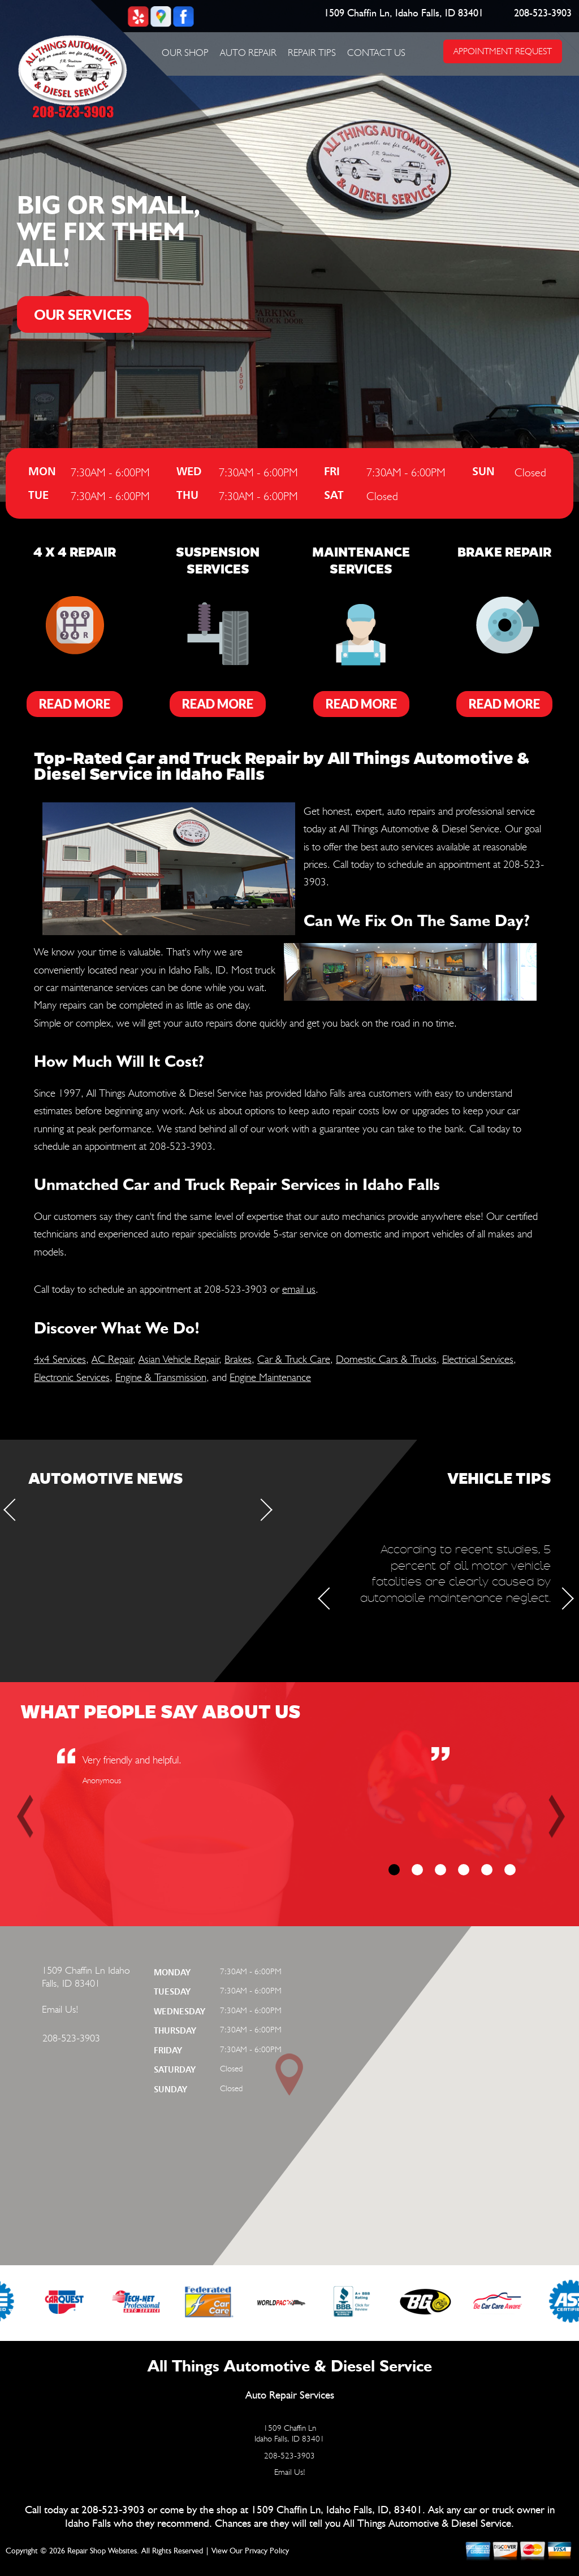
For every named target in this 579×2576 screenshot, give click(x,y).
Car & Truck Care (293, 1359)
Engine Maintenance (270, 1377)
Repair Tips (312, 52)
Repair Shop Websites (102, 2551)
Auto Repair (248, 52)
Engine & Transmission (160, 1377)
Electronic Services (72, 1377)
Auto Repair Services (289, 2395)
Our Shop (185, 52)
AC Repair (112, 1359)
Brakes (238, 1359)
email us (299, 1289)
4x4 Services (60, 1359)
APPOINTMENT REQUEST (502, 51)
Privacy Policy (267, 2551)
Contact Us (376, 52)
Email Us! (60, 2009)
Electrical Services (477, 1359)
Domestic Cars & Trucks (386, 1359)
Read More (74, 703)
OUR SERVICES (83, 314)
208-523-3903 (543, 13)
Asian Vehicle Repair (179, 1359)
